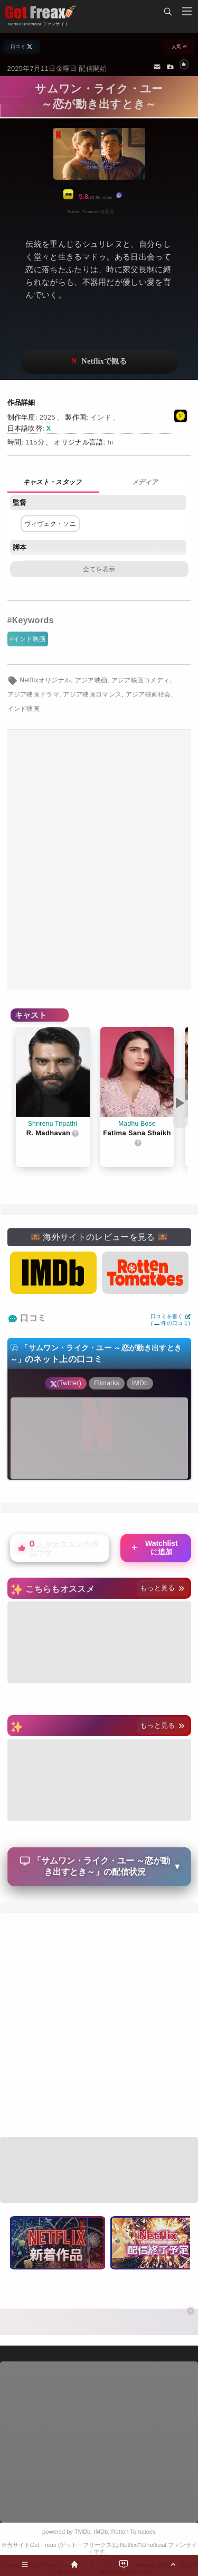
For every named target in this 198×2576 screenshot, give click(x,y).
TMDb (82, 2531)
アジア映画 (91, 680)
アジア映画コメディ (140, 680)
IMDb (101, 2531)
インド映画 (29, 639)
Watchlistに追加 (154, 1547)
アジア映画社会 (148, 694)
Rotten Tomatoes (133, 2531)
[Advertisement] (99, 859)
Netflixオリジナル (45, 680)
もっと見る (162, 1588)
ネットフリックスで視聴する (99, 362)
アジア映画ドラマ (33, 694)
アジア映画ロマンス (92, 694)
